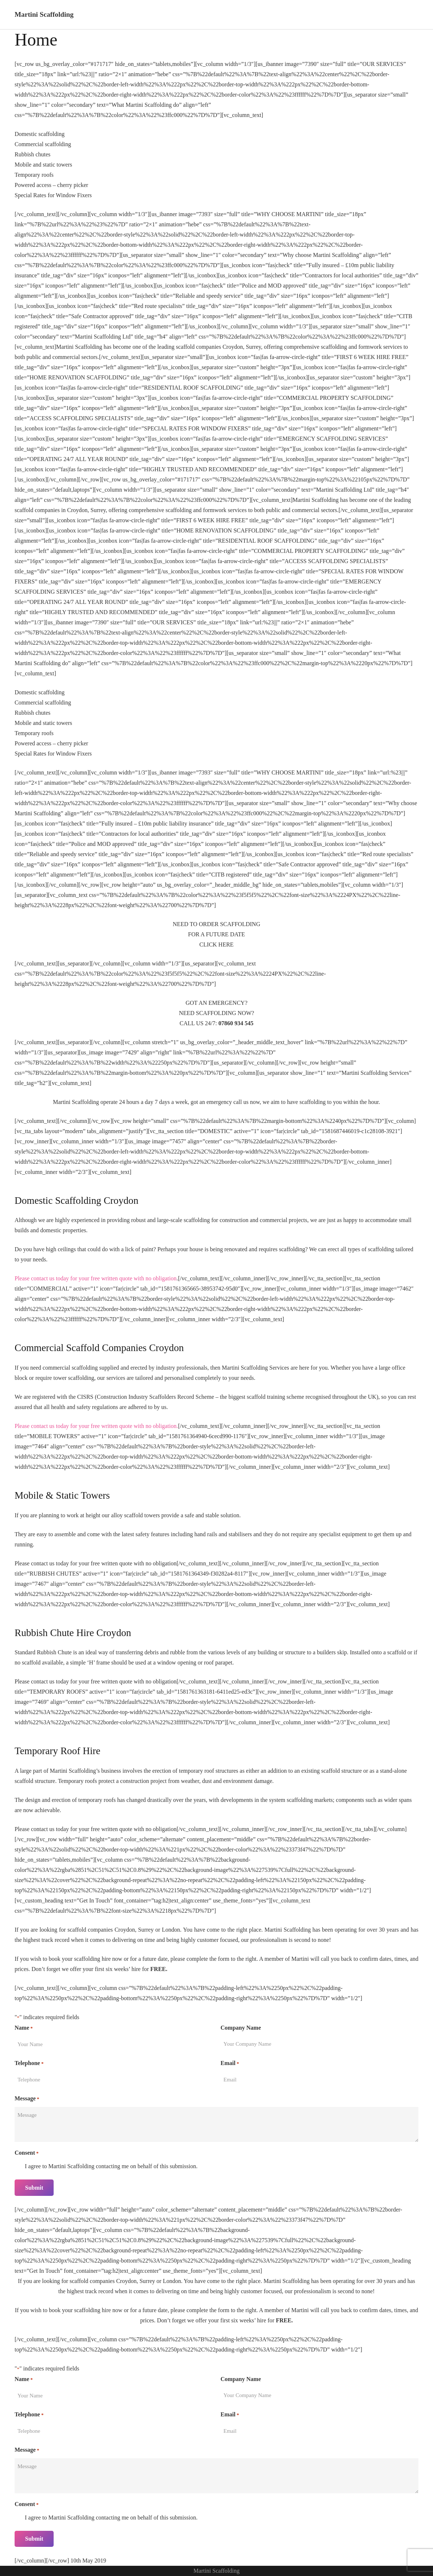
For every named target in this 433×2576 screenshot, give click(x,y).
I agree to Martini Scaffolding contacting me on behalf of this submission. (111, 2166)
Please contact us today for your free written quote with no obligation (96, 1278)
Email (230, 2063)
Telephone (29, 2063)
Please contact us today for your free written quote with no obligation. (96, 1426)
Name (24, 2028)
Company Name (241, 2028)
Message (27, 2099)
